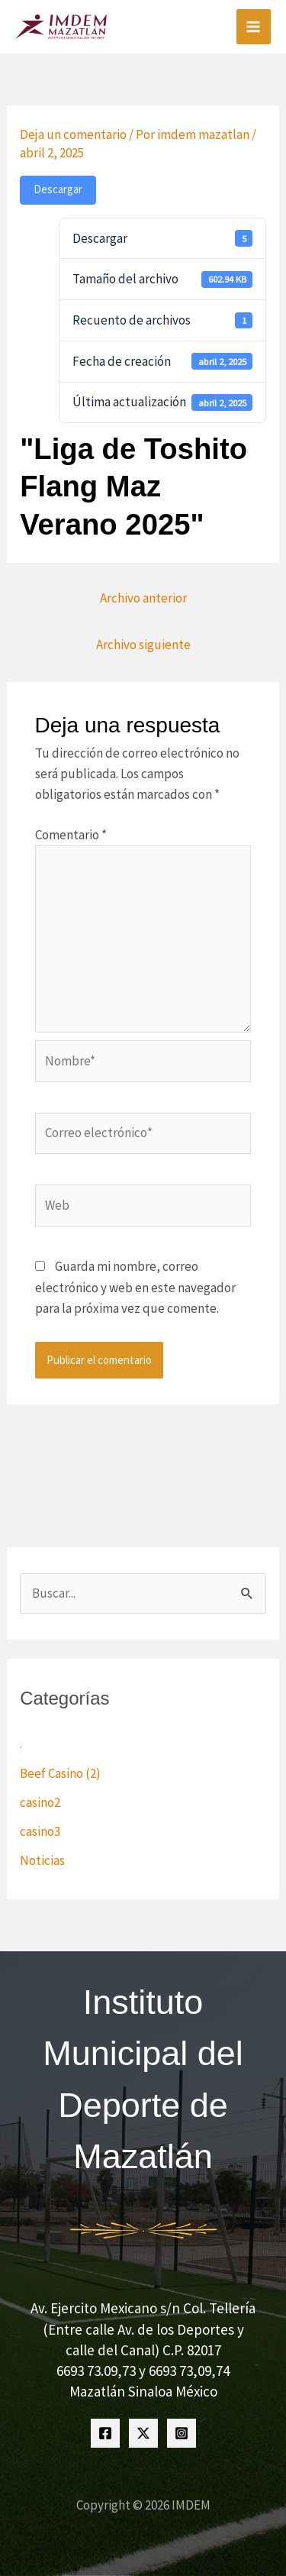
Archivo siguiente (143, 644)
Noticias (42, 1860)
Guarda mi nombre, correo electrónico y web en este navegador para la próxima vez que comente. (135, 1287)
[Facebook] (105, 2433)
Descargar (58, 189)
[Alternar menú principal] (254, 26)
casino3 (40, 1831)
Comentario (71, 834)
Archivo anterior (143, 598)
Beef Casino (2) (60, 1773)
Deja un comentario (73, 134)
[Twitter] (143, 2433)
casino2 (40, 1802)
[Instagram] (181, 2433)
